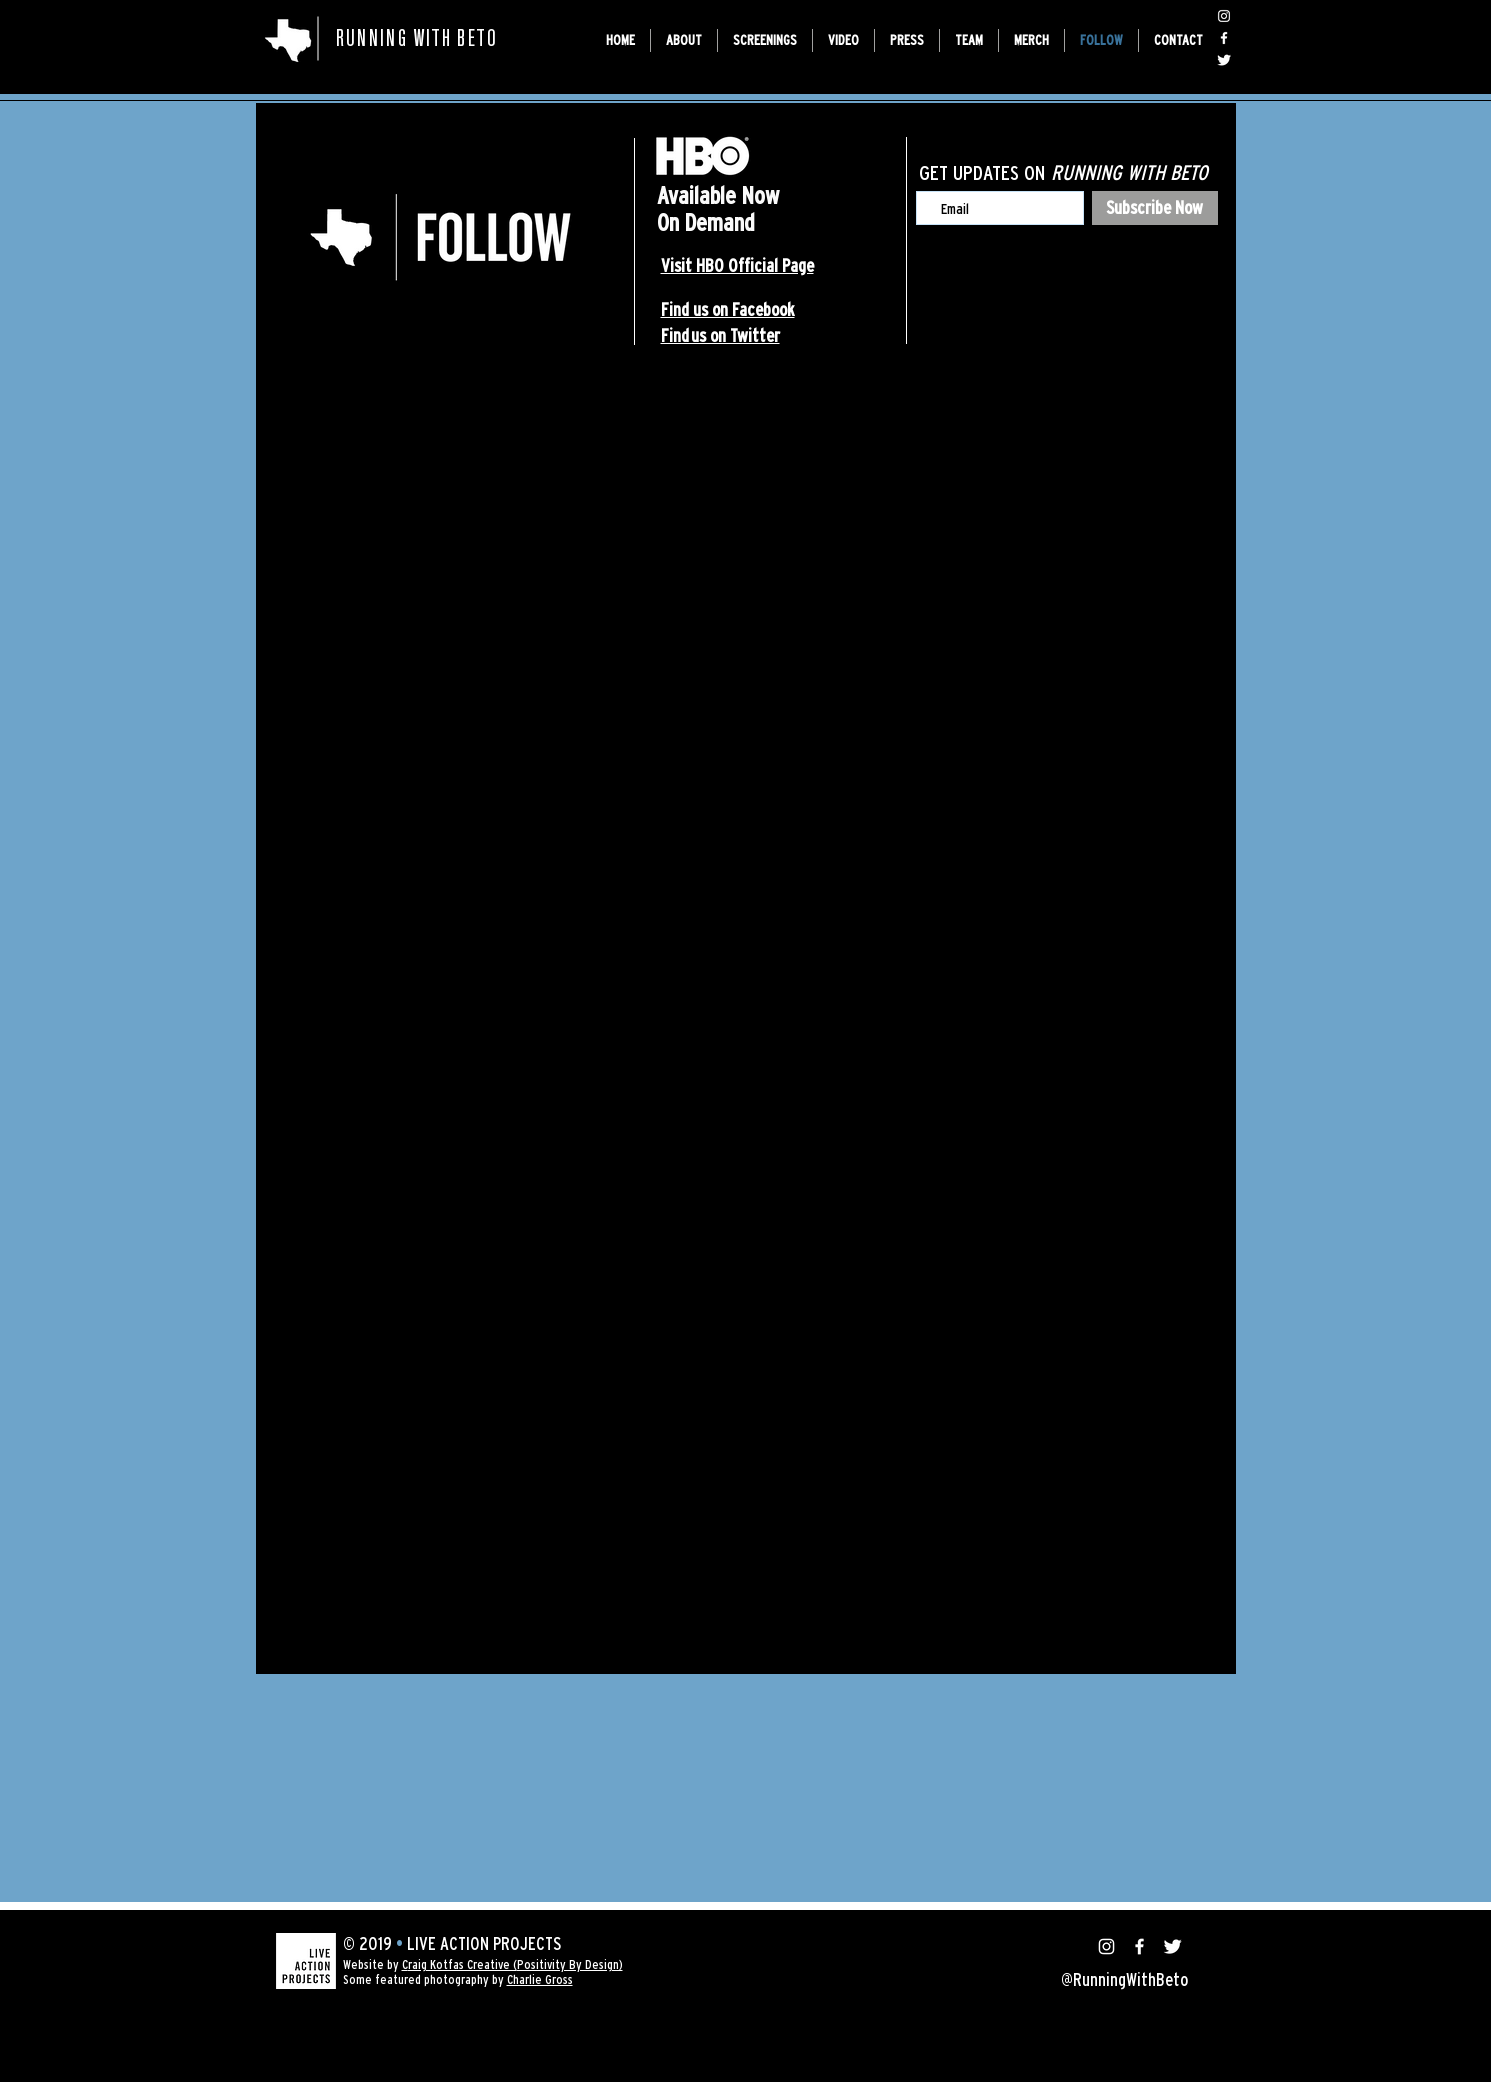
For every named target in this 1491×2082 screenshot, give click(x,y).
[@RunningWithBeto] (1224, 16)
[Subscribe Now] (1155, 208)
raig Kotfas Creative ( (462, 1964)
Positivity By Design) (570, 1964)
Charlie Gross (540, 1979)
